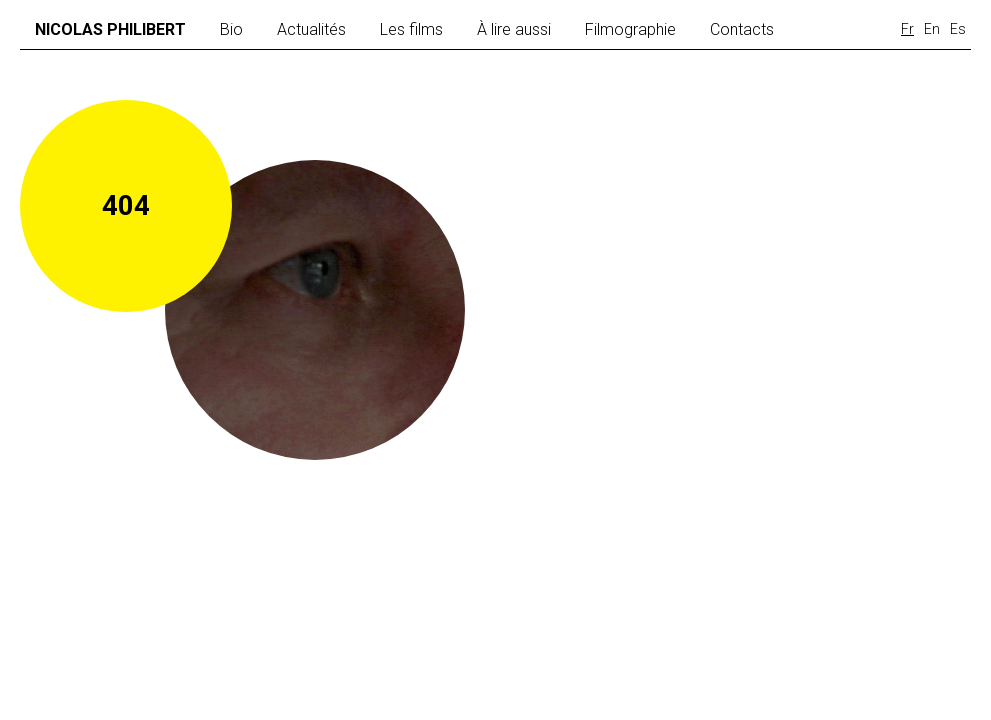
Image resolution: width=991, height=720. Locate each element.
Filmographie (630, 29)
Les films (411, 29)
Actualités (311, 29)
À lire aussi (514, 29)
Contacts (742, 29)
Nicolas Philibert (110, 29)
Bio (231, 29)
